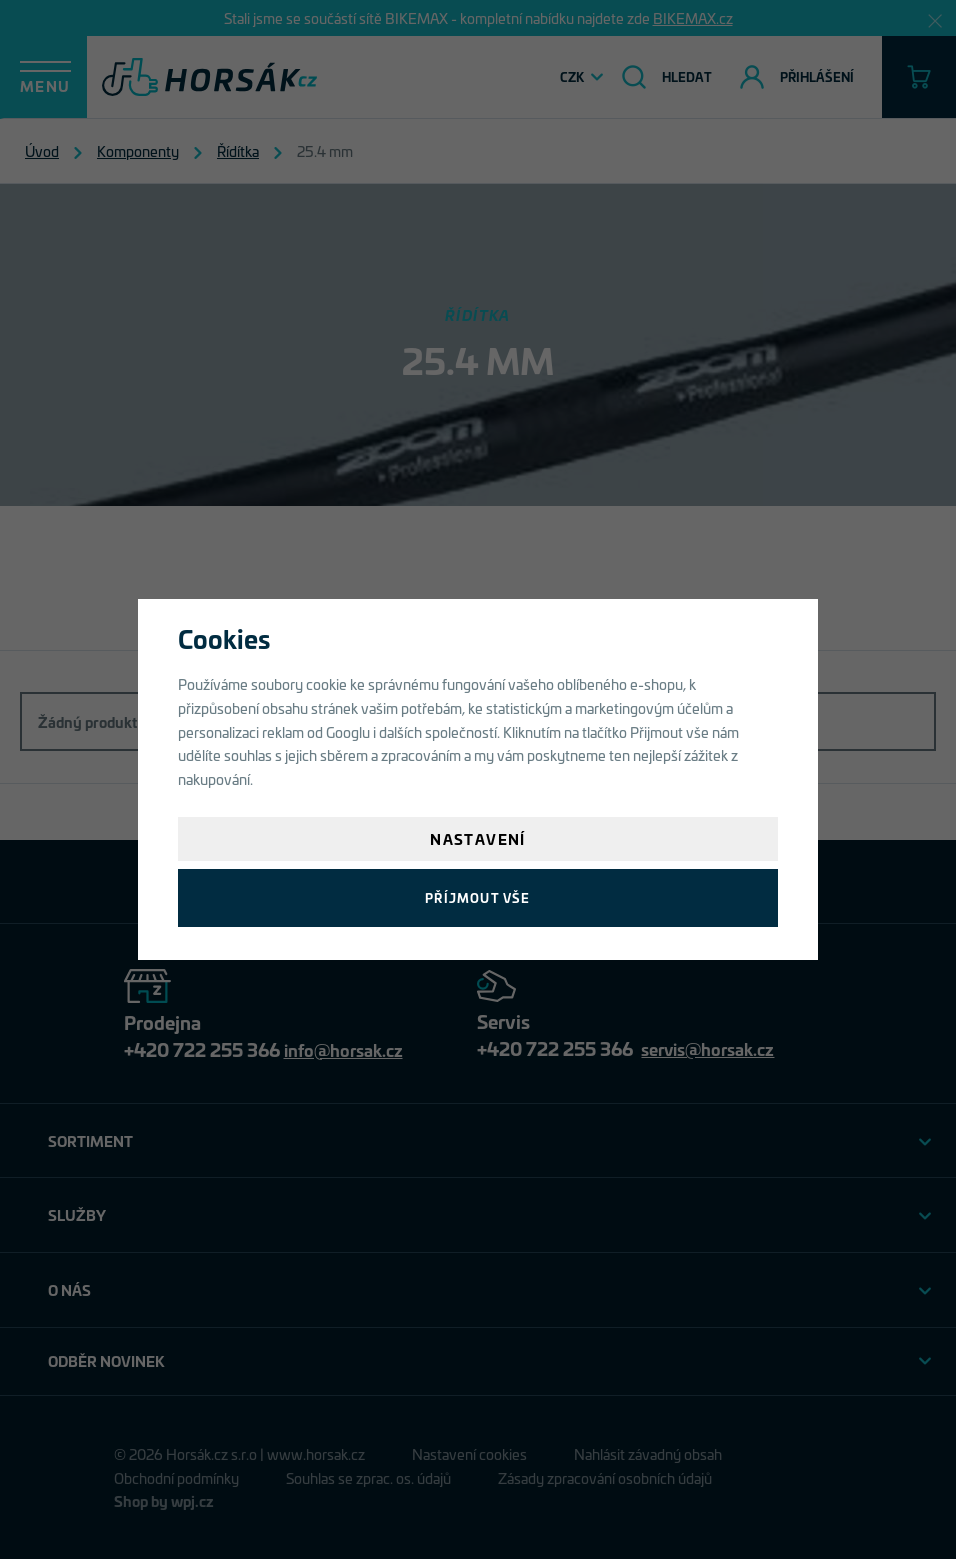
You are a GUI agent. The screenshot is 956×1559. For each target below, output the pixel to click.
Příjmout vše (477, 897)
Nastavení (478, 838)
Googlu (348, 731)
